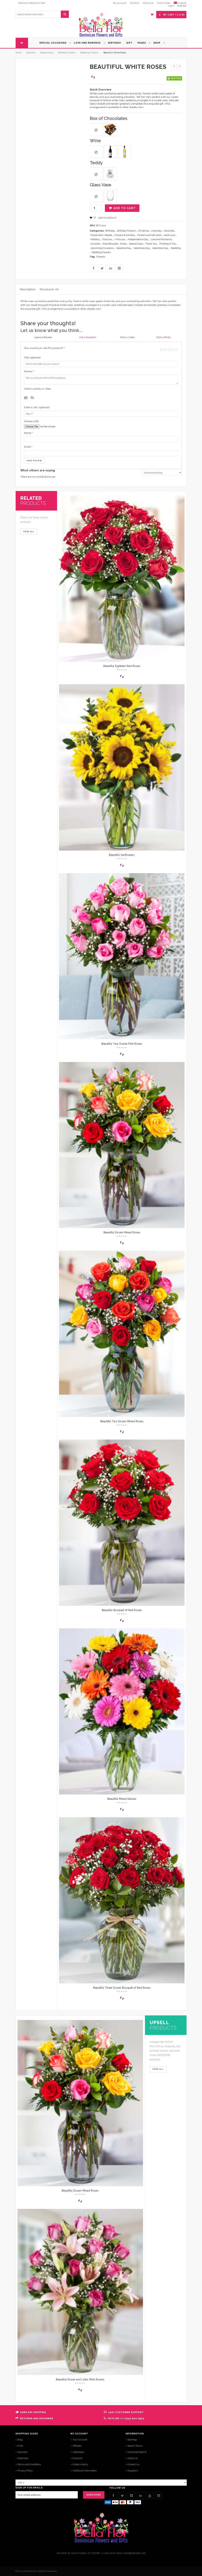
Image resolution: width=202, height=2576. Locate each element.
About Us (133, 2458)
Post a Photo (163, 337)
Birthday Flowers (66, 52)
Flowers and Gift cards (149, 235)
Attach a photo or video (37, 388)
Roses (123, 243)
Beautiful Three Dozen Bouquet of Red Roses (121, 1987)
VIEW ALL (28, 531)
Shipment (22, 2458)
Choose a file (31, 421)
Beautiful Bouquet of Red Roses (122, 1610)
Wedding (176, 248)
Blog (20, 2439)
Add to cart (124, 208)
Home (18, 52)
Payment (22, 2452)
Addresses (78, 2452)
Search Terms (135, 2445)
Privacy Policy (25, 2470)
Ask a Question (87, 337)
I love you (107, 239)
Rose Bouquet (110, 243)
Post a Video (127, 337)
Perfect (176, 349)
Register (182, 5)
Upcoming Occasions (102, 248)
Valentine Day (123, 248)
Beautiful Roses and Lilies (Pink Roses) (80, 2379)
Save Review (34, 460)
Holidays (95, 239)
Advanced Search (137, 2452)
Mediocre (165, 349)
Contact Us (133, 2464)
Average (169, 349)
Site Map (132, 2439)
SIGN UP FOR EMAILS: (29, 2487)
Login (171, 5)
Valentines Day (142, 248)
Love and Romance (161, 239)
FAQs (20, 2445)
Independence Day (138, 239)
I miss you (120, 239)
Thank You (151, 243)
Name (28, 433)
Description (28, 289)
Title (32, 357)
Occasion (31, 52)
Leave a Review (43, 337)
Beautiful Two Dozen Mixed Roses (122, 1421)
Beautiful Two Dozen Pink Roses (121, 1043)
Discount (77, 2458)
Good (172, 349)
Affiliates (77, 2445)
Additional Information (84, 2470)
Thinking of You (167, 243)
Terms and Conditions (29, 2464)
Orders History (80, 2464)
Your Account (79, 2439)
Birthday (110, 230)
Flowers (100, 256)
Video (32, 397)
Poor (161, 349)
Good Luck (169, 235)
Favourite (169, 230)
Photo (26, 397)
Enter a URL (37, 407)
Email (28, 446)
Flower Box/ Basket (101, 235)
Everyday (156, 230)
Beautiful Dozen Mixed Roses (121, 1232)
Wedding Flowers (89, 52)
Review (29, 371)
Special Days (46, 52)
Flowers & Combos (124, 235)
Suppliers (133, 2470)
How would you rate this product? (44, 348)
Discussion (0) (49, 289)
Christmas (143, 230)
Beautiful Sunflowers (122, 854)
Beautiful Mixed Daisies (121, 1798)
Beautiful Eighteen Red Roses (121, 666)
